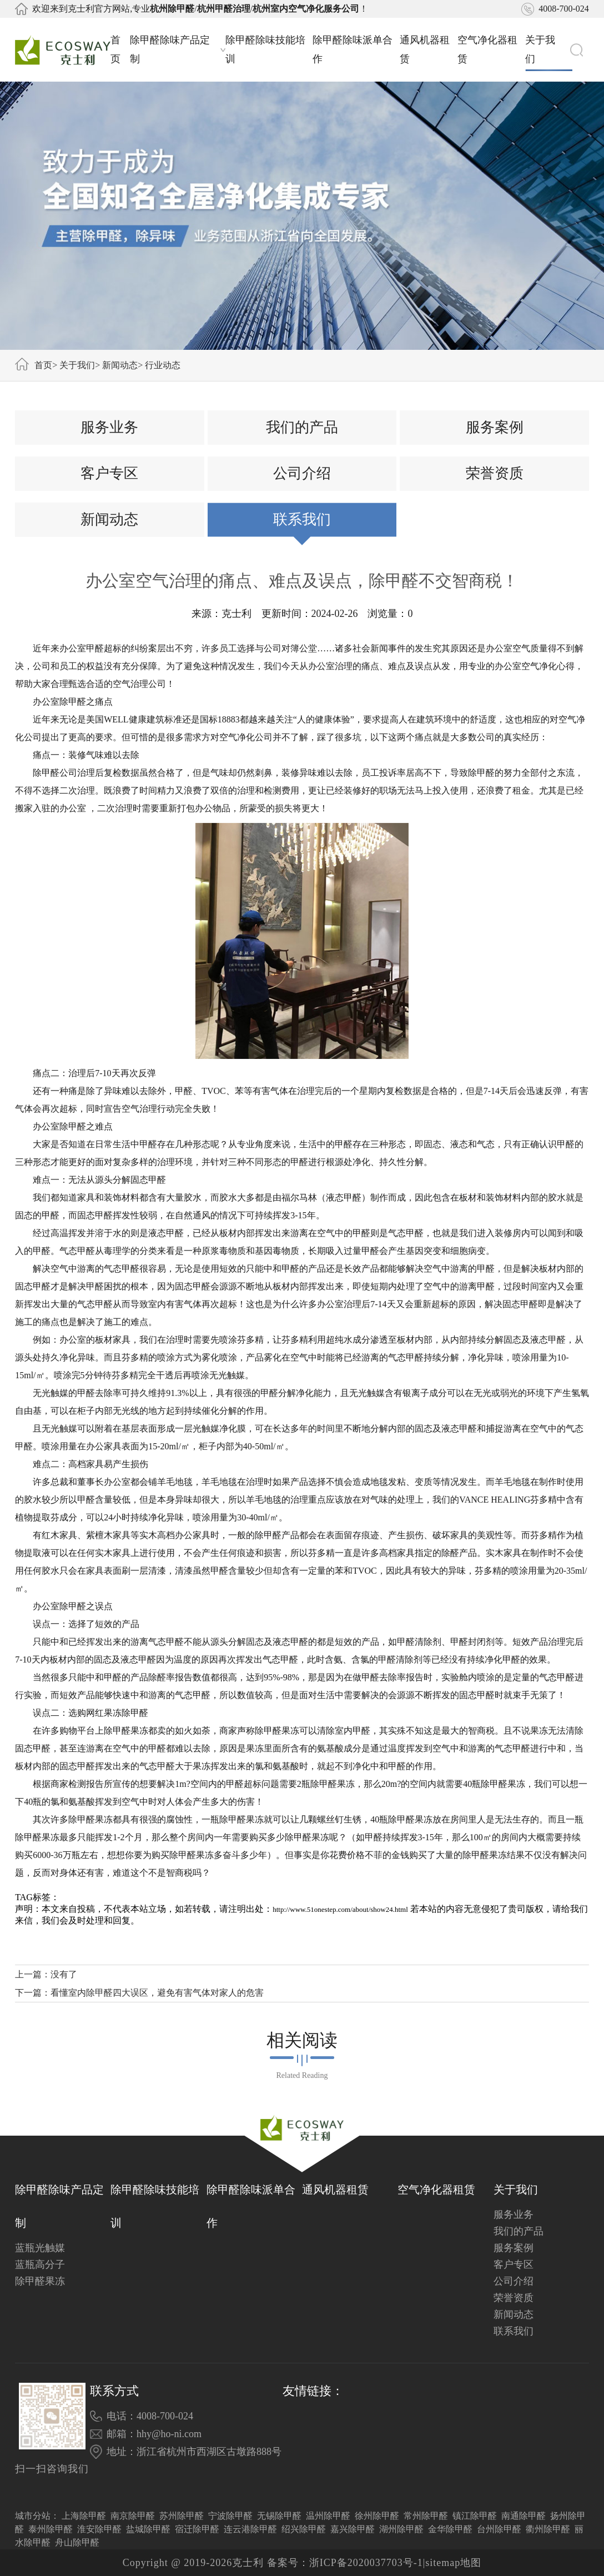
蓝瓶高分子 (40, 2264)
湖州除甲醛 (401, 2529)
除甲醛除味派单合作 (352, 49)
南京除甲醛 (132, 2515)
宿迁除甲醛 (197, 2529)
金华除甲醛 (450, 2529)
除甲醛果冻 (40, 2281)
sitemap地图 (453, 2562)
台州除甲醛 (499, 2529)
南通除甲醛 (523, 2515)
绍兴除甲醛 (303, 2529)
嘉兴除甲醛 (352, 2529)
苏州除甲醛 (181, 2515)
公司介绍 (302, 473)
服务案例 (495, 427)
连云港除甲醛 (250, 2529)
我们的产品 (302, 427)
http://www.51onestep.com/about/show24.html (340, 1909)
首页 (115, 49)
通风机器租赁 (425, 49)
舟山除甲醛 (77, 2542)
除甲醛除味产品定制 (177, 49)
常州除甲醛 (426, 2515)
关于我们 (548, 49)
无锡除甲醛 (279, 2515)
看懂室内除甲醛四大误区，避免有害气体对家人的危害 (157, 1992)
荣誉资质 (495, 473)
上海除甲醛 (84, 2515)
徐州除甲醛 (377, 2515)
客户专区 (109, 473)
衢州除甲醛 (548, 2529)
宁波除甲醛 (230, 2515)
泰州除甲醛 (50, 2529)
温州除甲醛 (328, 2515)
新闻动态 (120, 365)
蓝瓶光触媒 (40, 2247)
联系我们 (302, 519)
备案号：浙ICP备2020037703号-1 (345, 2562)
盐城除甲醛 (148, 2529)
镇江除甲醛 (474, 2515)
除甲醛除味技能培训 (265, 49)
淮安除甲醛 (99, 2529)
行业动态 (162, 365)
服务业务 (109, 427)
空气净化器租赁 (487, 49)
